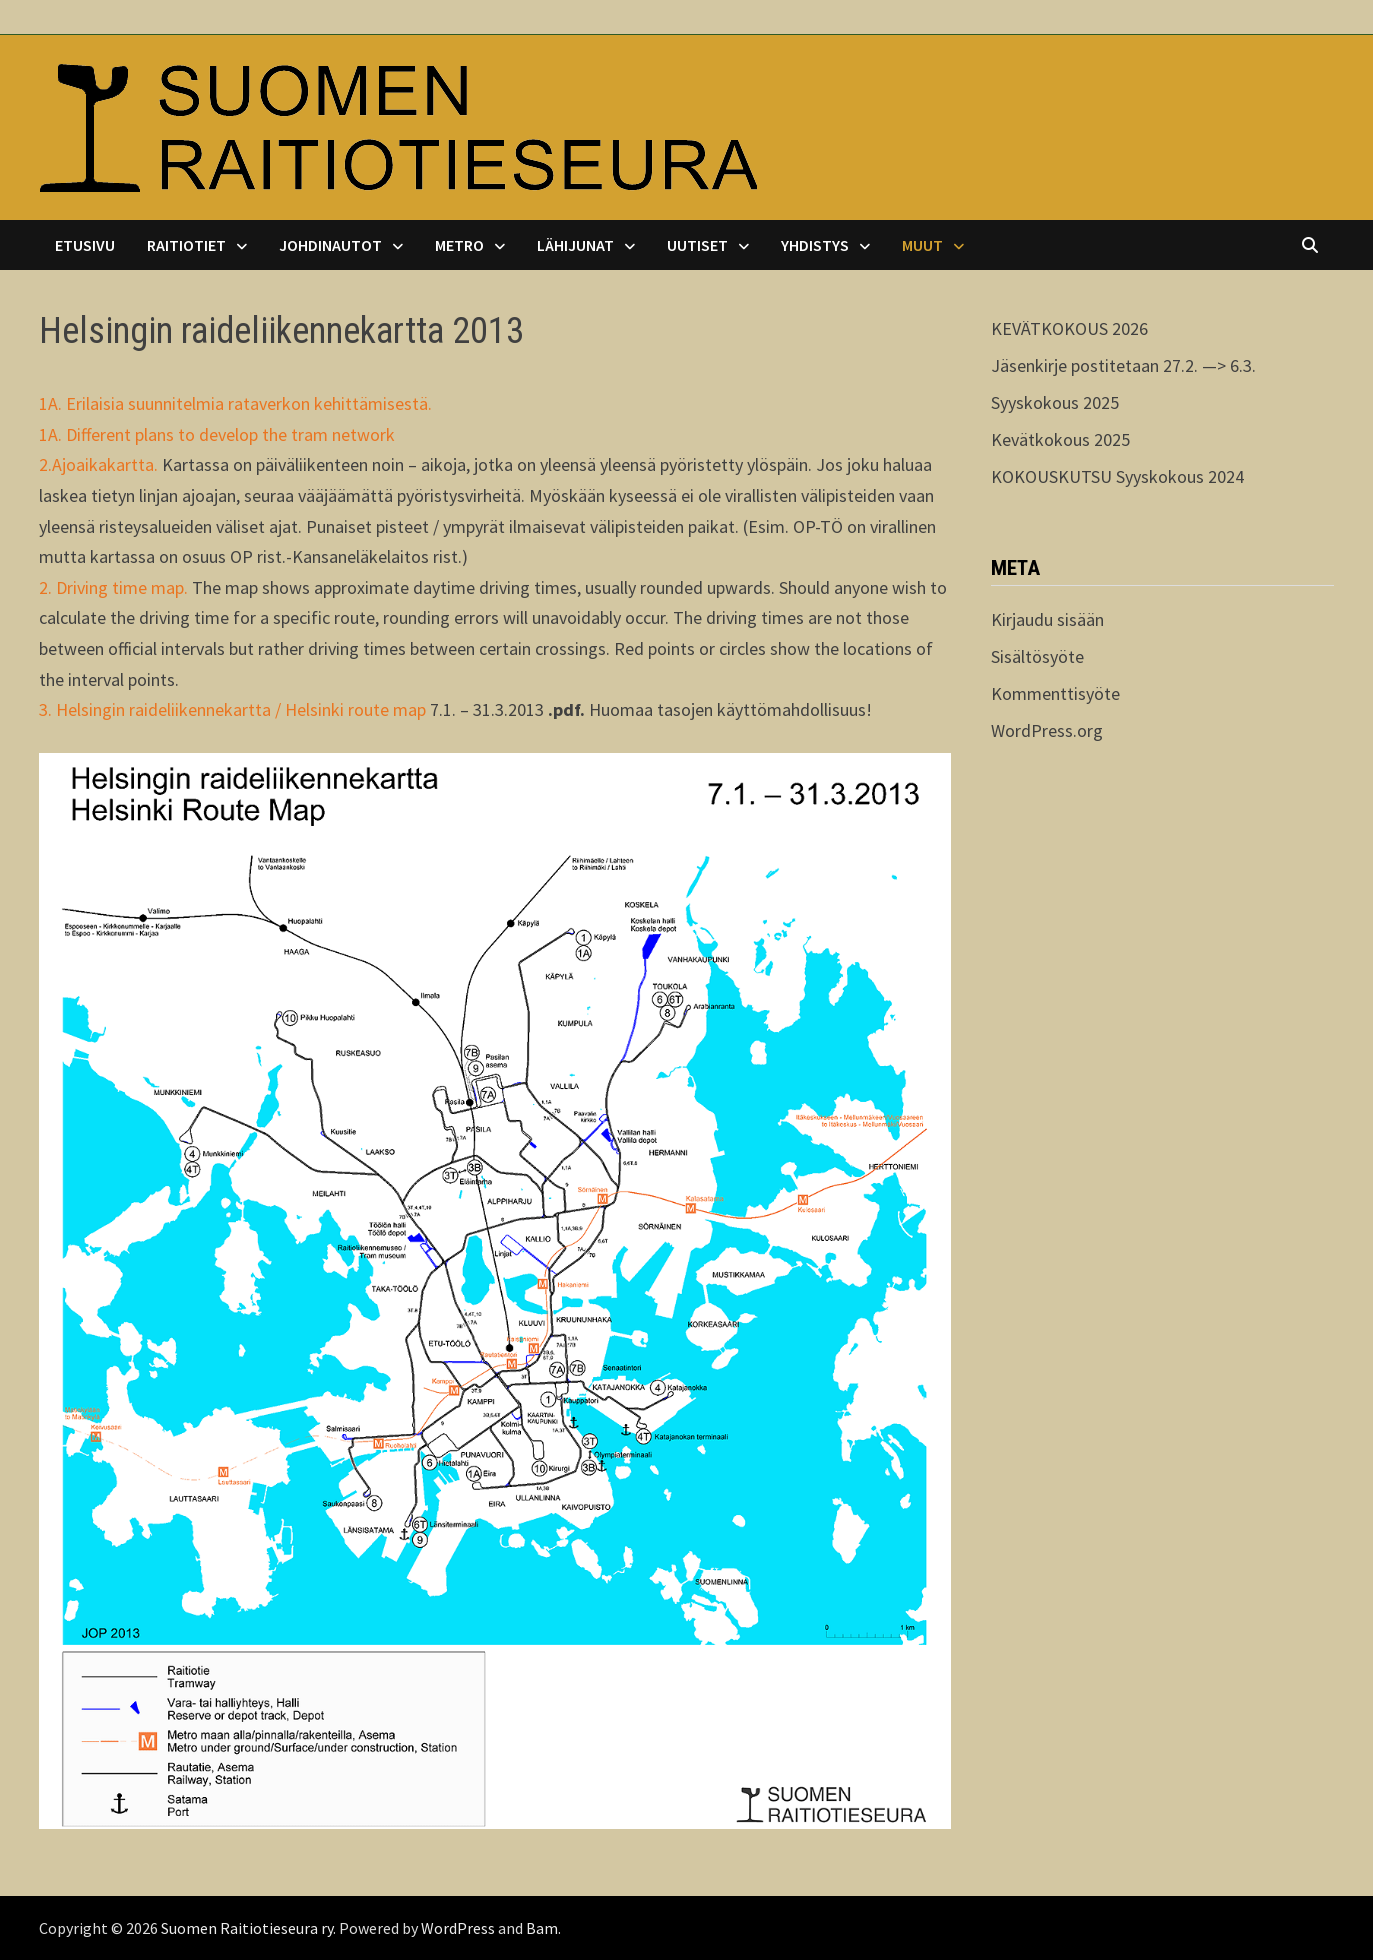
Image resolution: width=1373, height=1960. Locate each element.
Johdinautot (330, 245)
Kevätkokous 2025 (1060, 439)
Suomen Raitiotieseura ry (247, 1928)
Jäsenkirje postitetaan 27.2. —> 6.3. (1123, 365)
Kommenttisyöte (1055, 693)
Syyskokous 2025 (1055, 402)
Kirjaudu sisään (1047, 619)
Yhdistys (815, 245)
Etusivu (85, 245)
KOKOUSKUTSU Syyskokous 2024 (1117, 476)
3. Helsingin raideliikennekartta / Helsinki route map (232, 709)
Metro (459, 245)
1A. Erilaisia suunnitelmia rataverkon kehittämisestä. (235, 403)
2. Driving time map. (113, 587)
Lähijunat (575, 245)
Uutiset (697, 245)
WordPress (458, 1928)
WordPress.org (1047, 730)
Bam (542, 1928)
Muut (922, 245)
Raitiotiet (186, 245)
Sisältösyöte (1037, 656)
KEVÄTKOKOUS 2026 (1069, 328)
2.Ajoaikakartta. (98, 464)
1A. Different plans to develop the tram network (217, 434)
